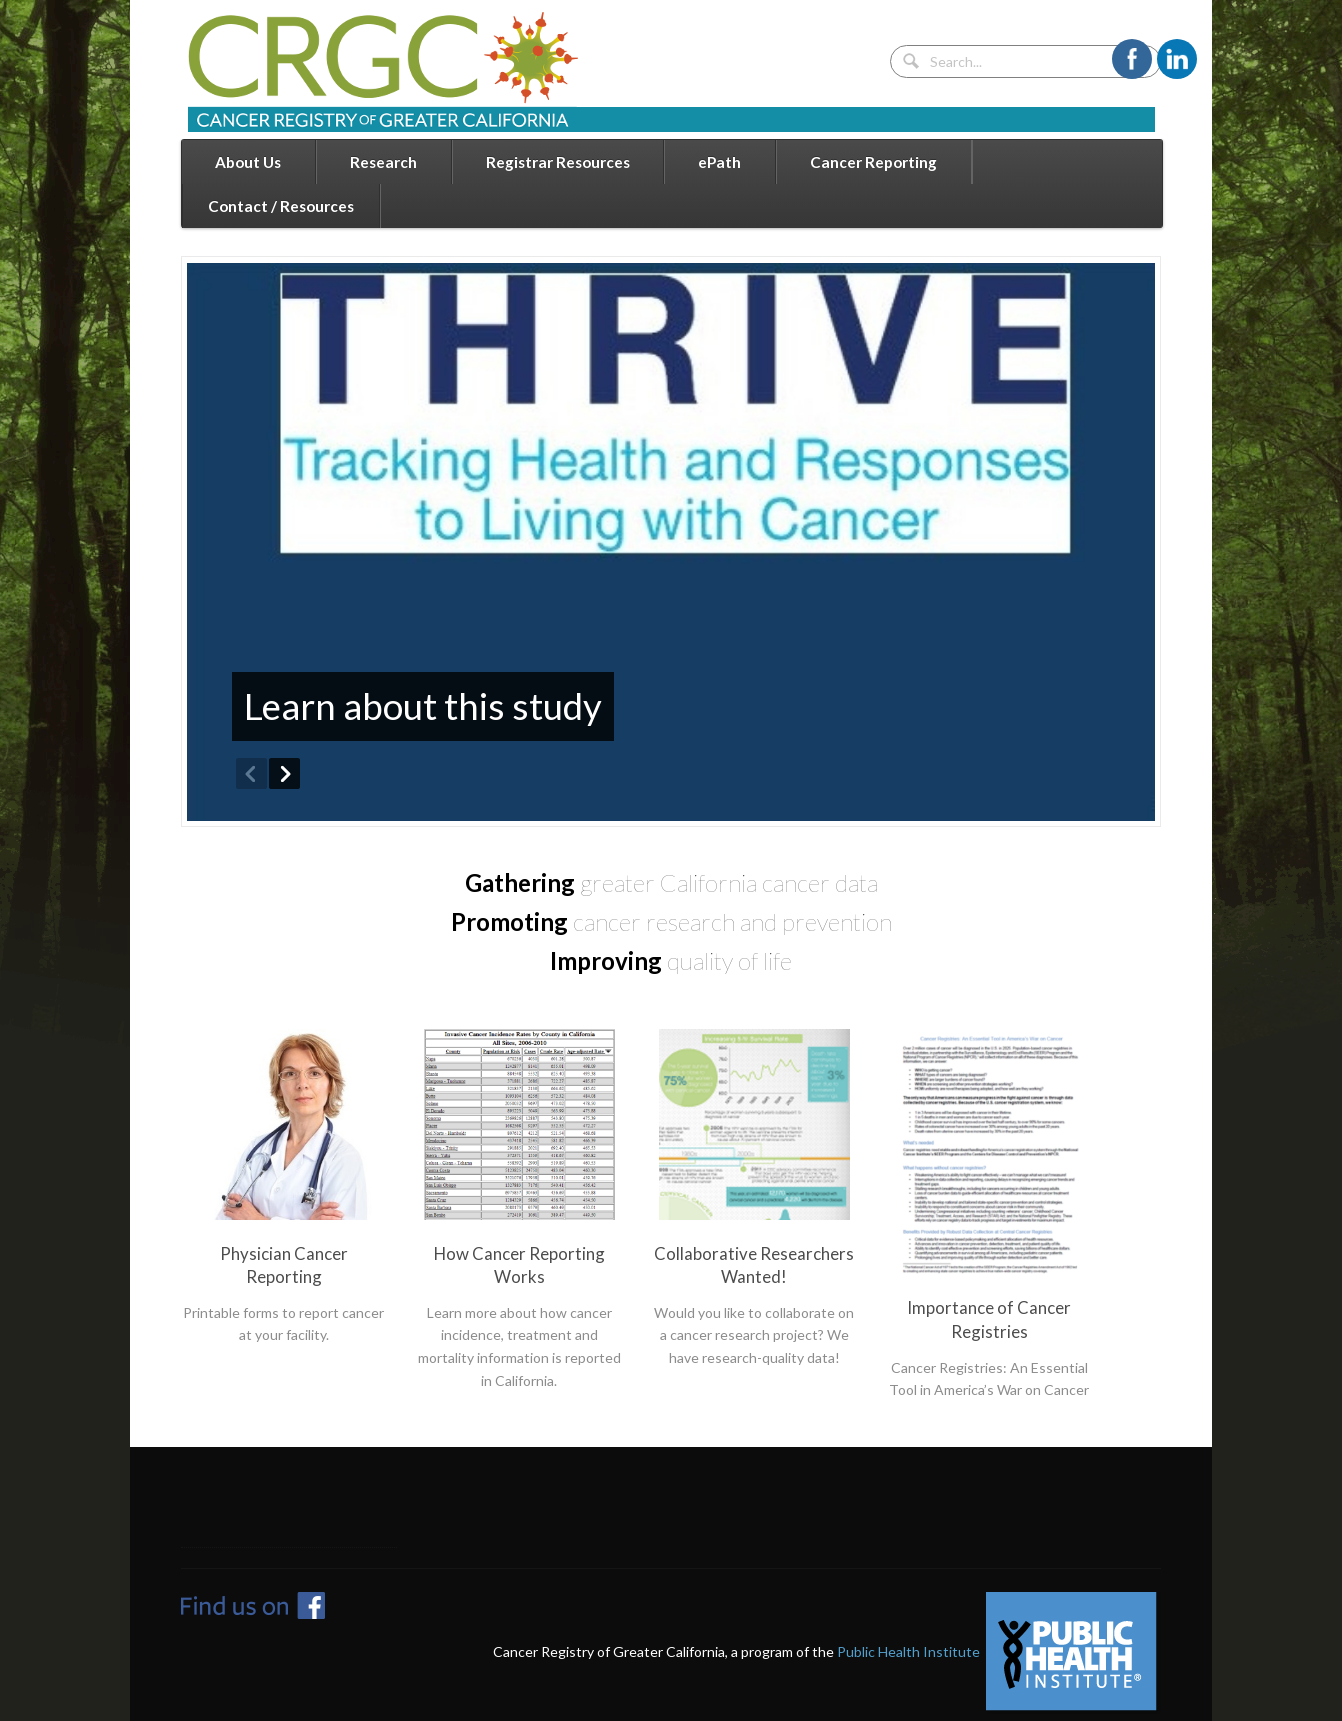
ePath (719, 162)
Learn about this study (423, 706)
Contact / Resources (281, 206)
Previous (251, 773)
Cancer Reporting (873, 162)
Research (383, 162)
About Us (248, 162)
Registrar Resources (558, 162)
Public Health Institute (908, 1650)
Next (284, 773)
